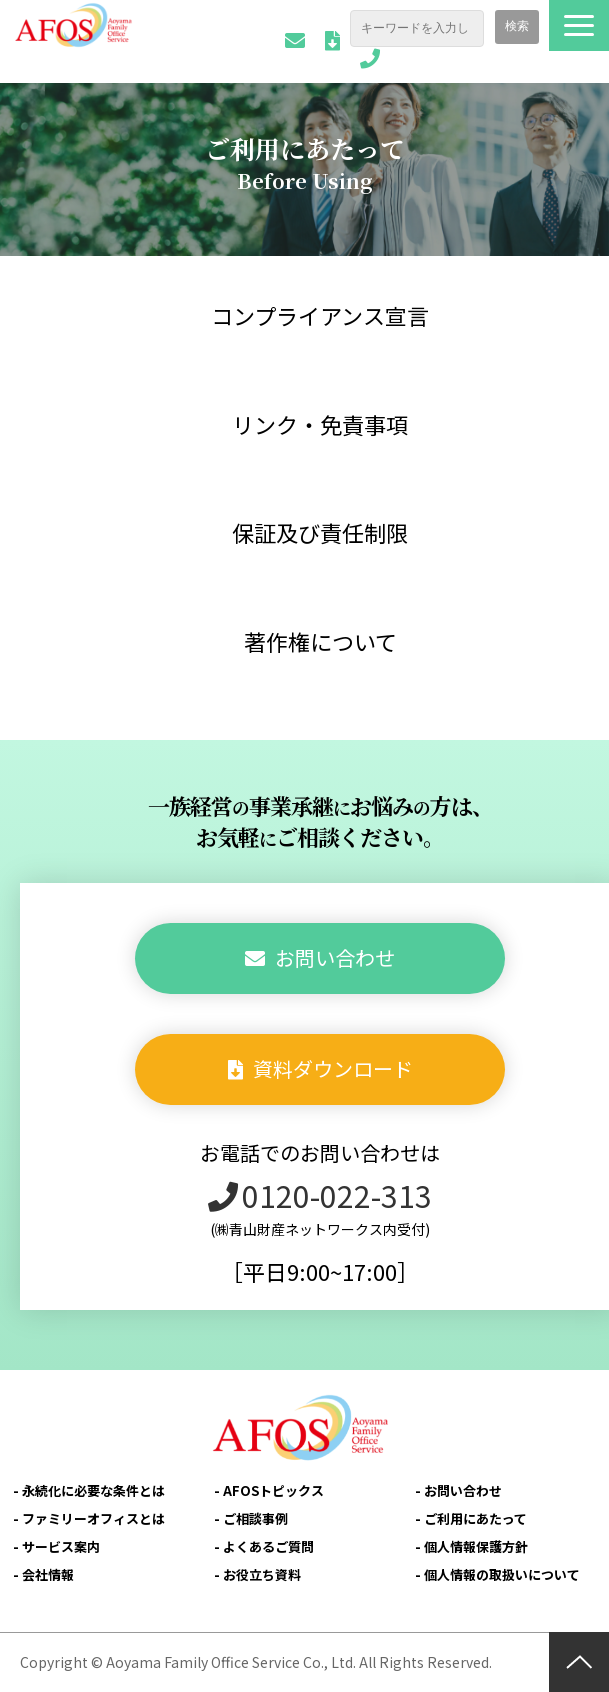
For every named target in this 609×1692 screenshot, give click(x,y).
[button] (579, 25)
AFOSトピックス (273, 1490)
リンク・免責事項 (320, 424)
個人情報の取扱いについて (502, 1574)
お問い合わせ (295, 41)
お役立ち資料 (262, 1574)
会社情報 (48, 1574)
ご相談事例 (255, 1518)
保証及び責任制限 (320, 532)
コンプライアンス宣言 (320, 315)
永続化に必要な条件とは (93, 1490)
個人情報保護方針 (476, 1546)
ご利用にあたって (475, 1518)
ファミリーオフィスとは (93, 1518)
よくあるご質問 (268, 1546)
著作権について (320, 641)
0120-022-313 (370, 58)
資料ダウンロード (332, 41)
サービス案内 (61, 1546)
